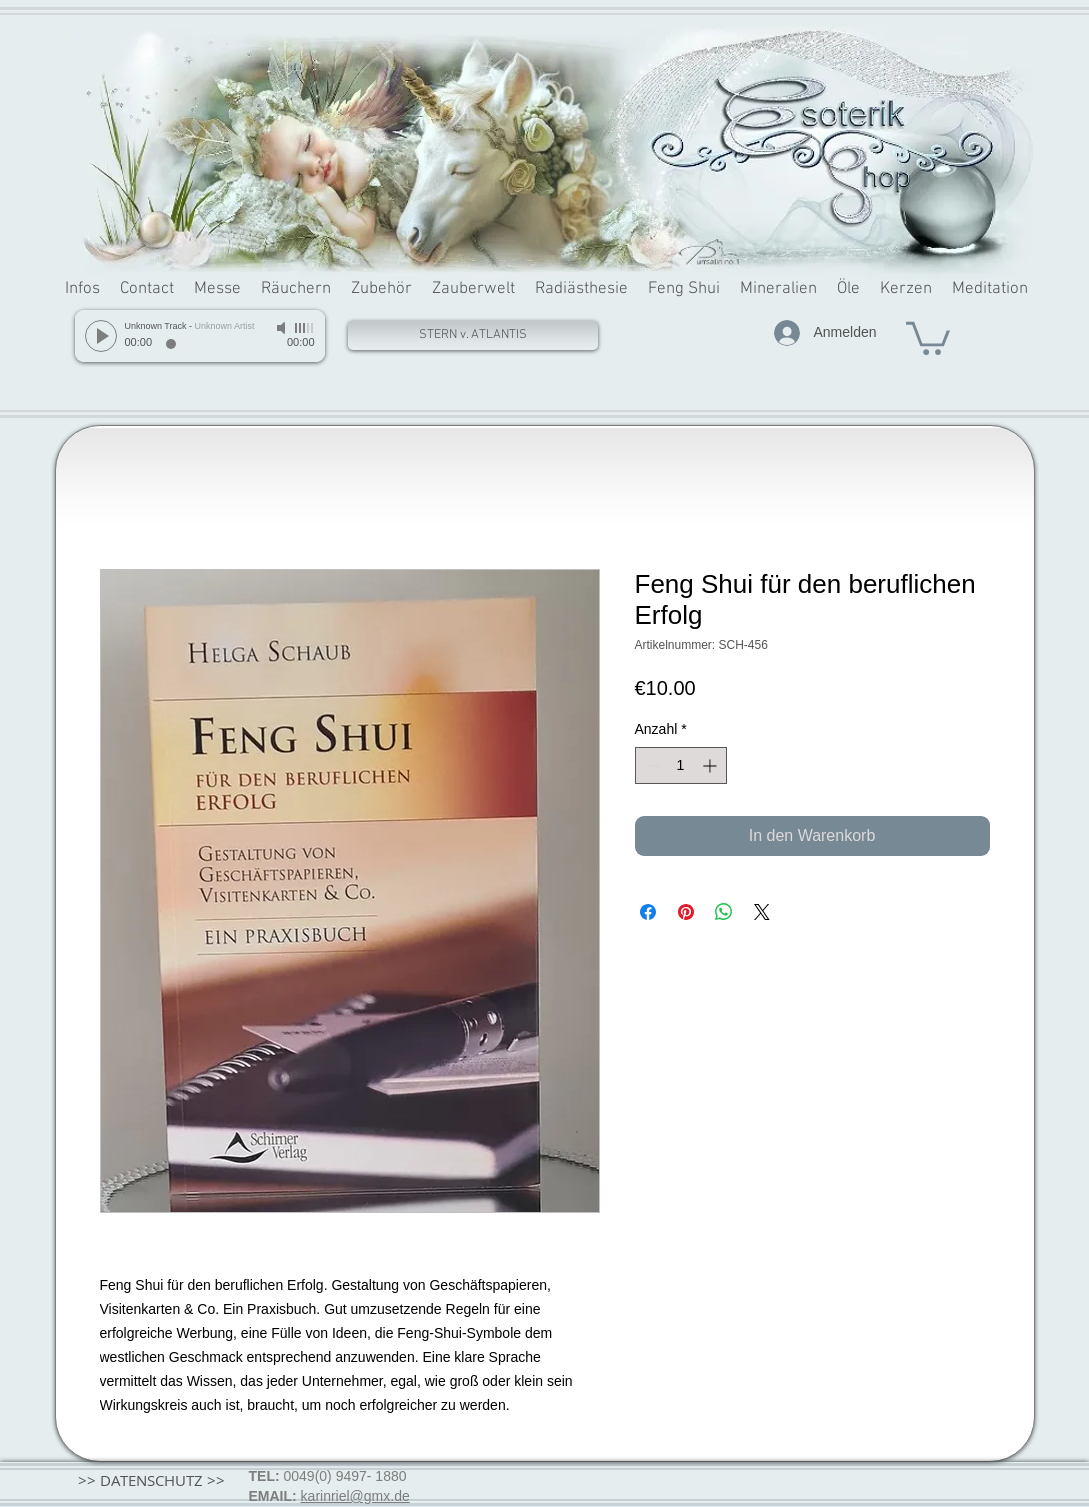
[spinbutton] (681, 765)
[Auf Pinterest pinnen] (686, 912)
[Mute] (283, 328)
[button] (928, 336)
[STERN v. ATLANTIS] (473, 335)
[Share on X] (762, 912)
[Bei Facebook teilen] (648, 912)
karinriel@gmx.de (355, 1496)
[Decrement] (650, 765)
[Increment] (711, 765)
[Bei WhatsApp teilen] (724, 912)
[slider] (305, 328)
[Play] (101, 336)
